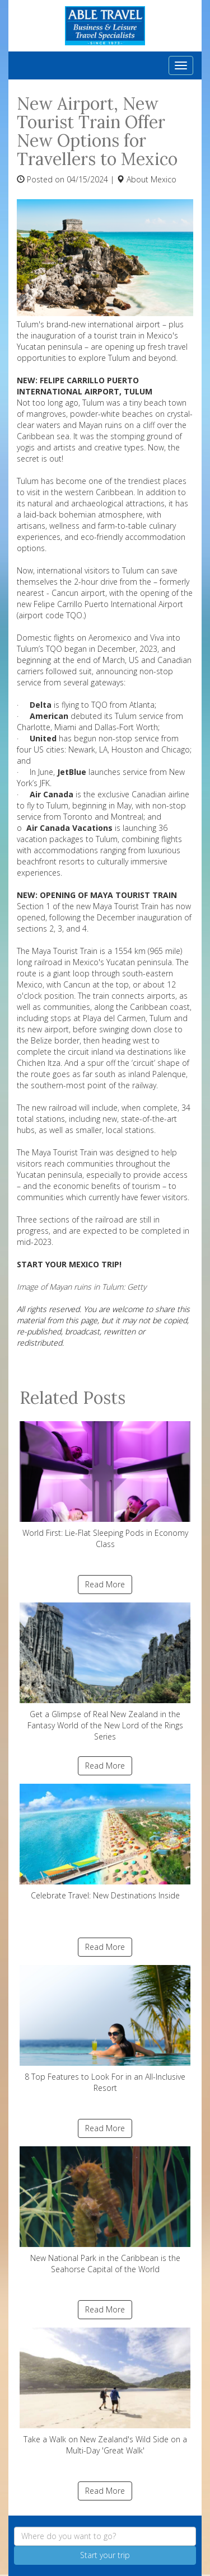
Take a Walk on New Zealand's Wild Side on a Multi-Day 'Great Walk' (105, 2392)
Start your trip (105, 2555)
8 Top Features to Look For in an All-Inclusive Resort (105, 2029)
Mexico (163, 179)
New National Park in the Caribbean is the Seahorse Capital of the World (105, 2210)
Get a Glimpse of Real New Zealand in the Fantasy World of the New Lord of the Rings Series (105, 1672)
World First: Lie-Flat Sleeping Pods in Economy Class (105, 1485)
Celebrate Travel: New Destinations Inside (105, 1842)
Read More (105, 1584)
